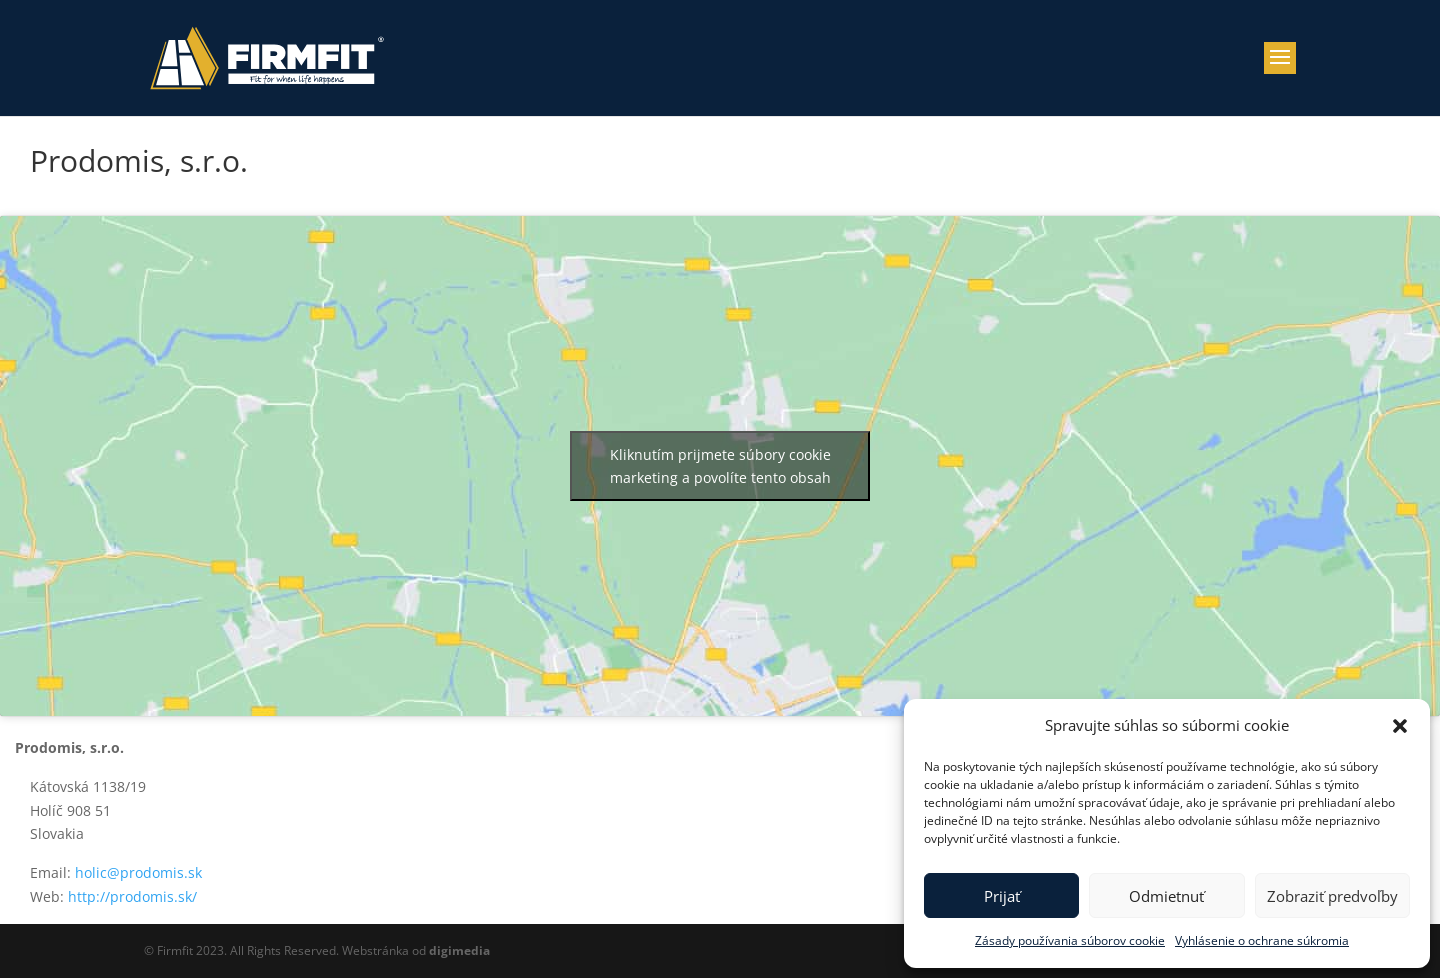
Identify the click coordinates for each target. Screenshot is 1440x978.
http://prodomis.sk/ (132, 896)
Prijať (1002, 896)
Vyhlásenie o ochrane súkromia (1262, 940)
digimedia (459, 950)
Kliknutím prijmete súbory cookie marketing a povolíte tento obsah (720, 466)
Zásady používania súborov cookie (1070, 940)
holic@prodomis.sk (138, 872)
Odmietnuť (1166, 896)
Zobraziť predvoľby (1332, 896)
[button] (1400, 726)
